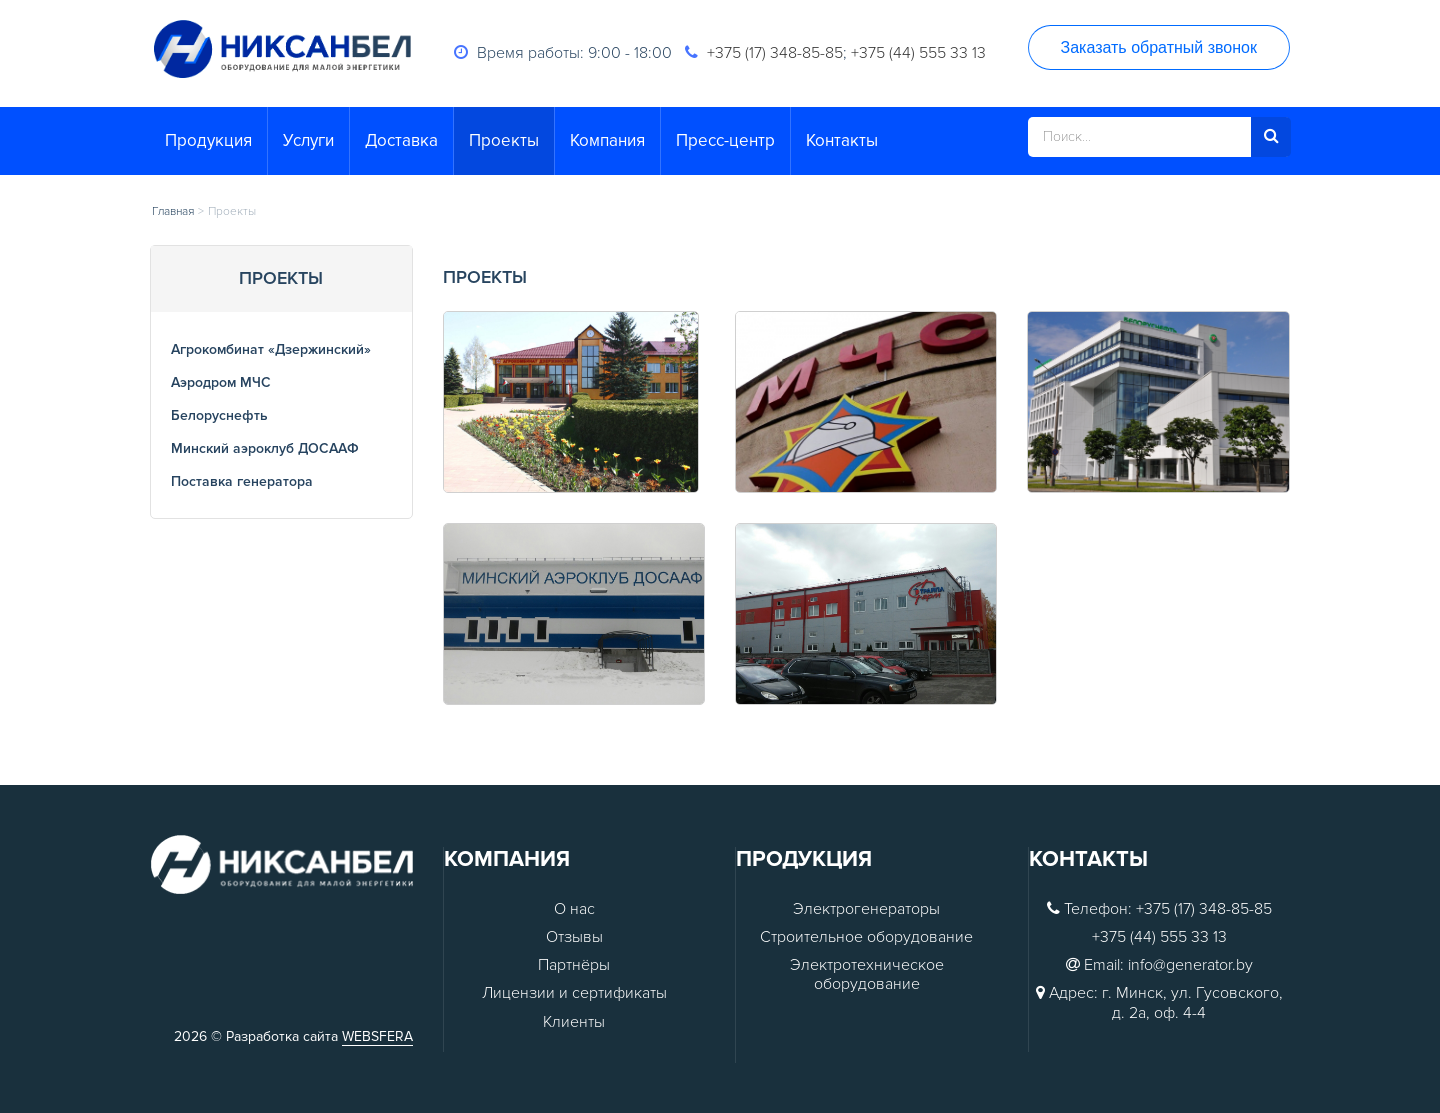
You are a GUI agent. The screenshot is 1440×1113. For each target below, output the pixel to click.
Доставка (401, 140)
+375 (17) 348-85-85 (775, 53)
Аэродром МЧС (221, 382)
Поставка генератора (242, 481)
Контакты (842, 140)
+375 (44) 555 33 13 (918, 53)
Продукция (208, 140)
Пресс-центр (725, 140)
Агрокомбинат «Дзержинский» (271, 349)
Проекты (504, 140)
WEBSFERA (377, 1036)
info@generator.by (1190, 965)
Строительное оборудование (866, 937)
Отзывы (574, 937)
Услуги (308, 140)
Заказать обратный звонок (1159, 47)
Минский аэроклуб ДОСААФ (265, 448)
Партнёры (574, 965)
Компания (607, 140)
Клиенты (574, 1022)
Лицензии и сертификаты (574, 993)
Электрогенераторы (866, 909)
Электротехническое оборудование (867, 975)
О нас (574, 909)
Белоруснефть (219, 415)
